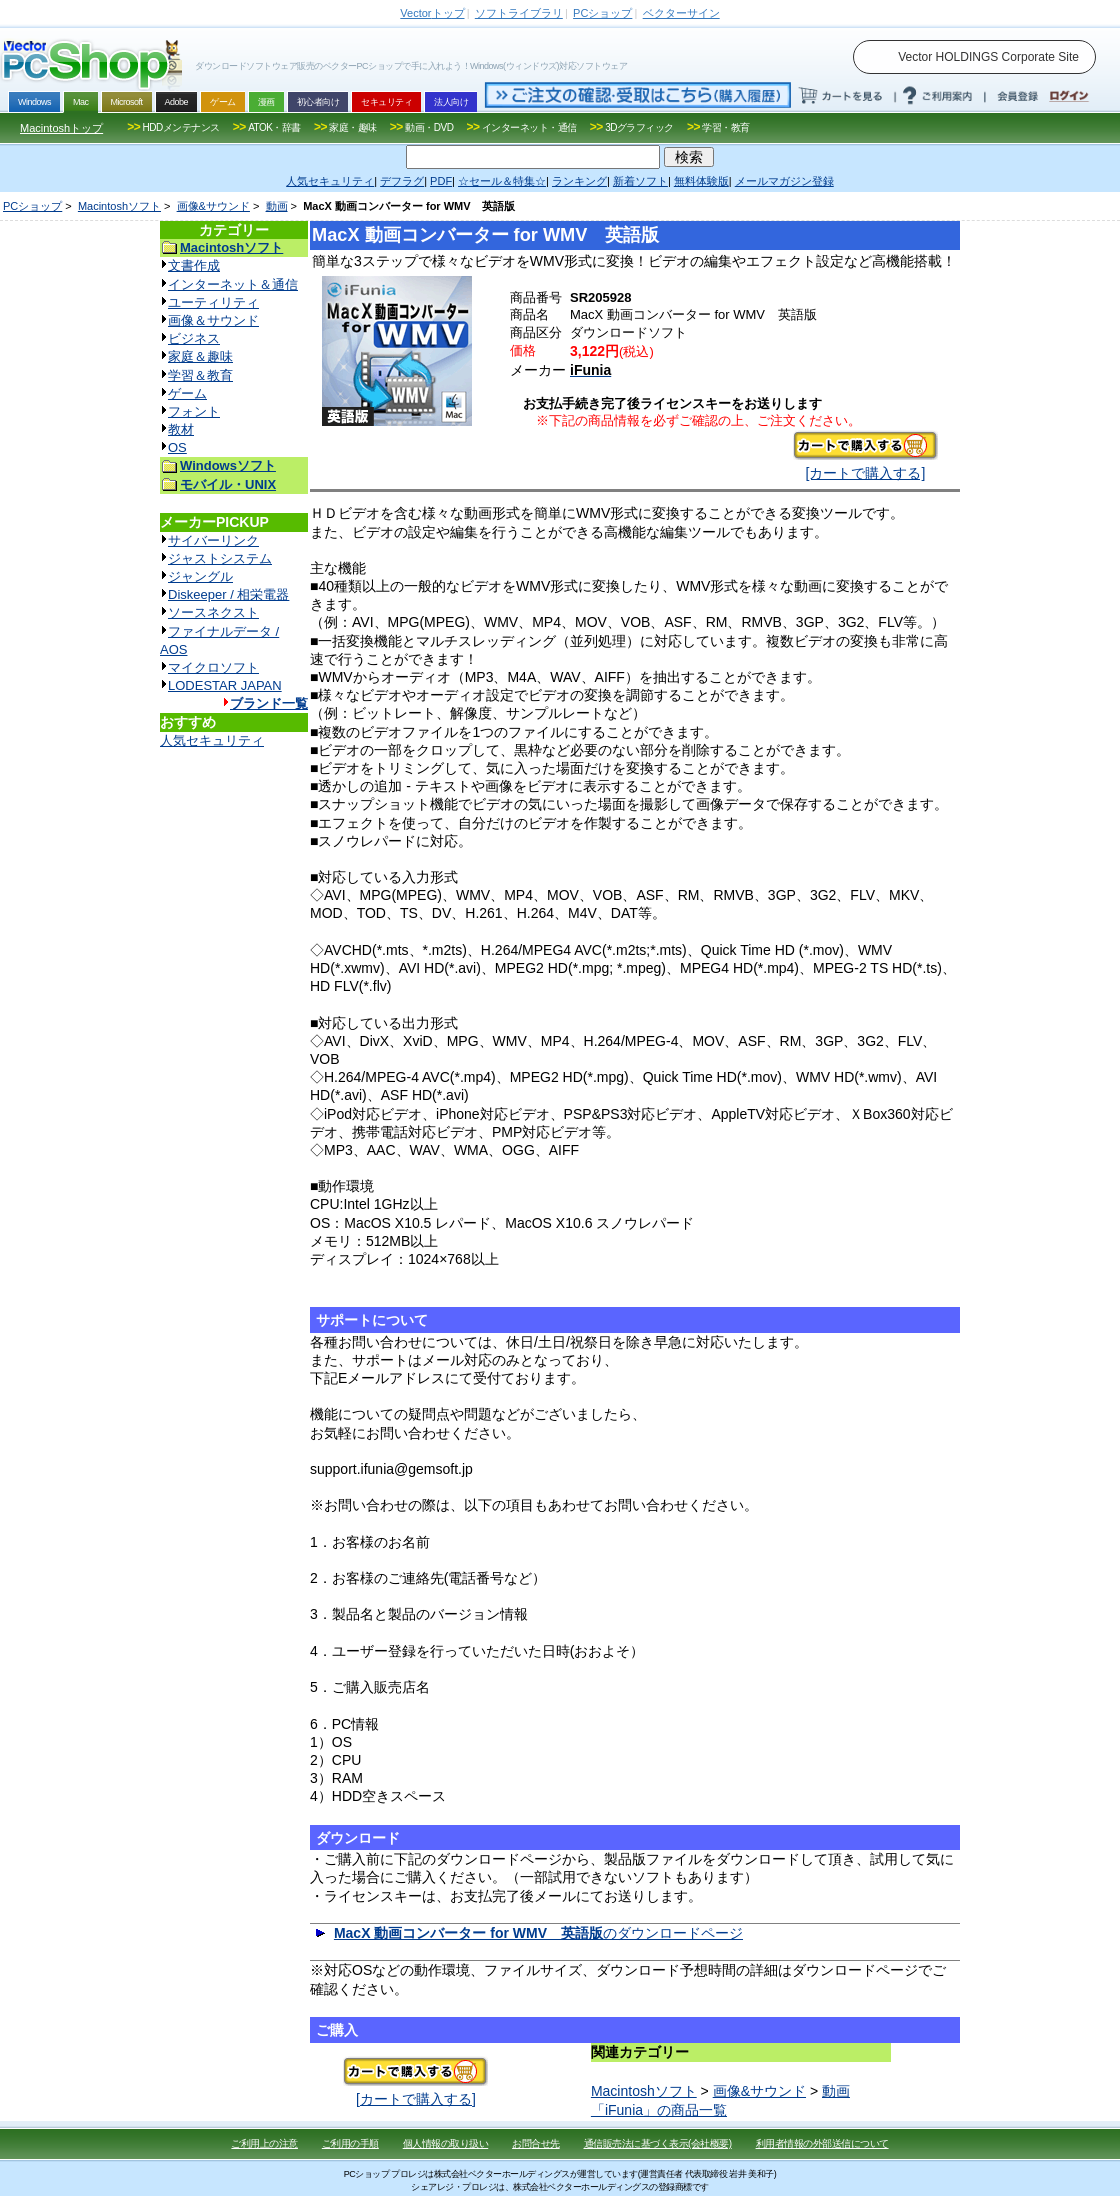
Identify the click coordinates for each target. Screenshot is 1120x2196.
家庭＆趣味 (200, 356)
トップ (432, 13)
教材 (181, 429)
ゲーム (187, 393)
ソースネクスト (213, 612)
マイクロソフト (213, 667)
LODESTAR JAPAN (225, 685)
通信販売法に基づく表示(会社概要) (658, 2143)
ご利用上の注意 (264, 2143)
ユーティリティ (213, 302)
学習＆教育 (200, 375)
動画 (277, 206)
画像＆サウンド (213, 320)
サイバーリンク (213, 540)
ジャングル (200, 576)
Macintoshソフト (119, 206)
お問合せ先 (536, 2143)
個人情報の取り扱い (446, 2143)
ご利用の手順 (350, 2143)
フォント (194, 411)
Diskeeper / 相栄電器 (228, 594)
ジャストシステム (220, 558)
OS (177, 447)
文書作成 (194, 265)
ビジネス (194, 338)
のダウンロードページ (538, 1933)
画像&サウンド (213, 206)
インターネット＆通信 (233, 284)
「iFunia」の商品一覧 (659, 2110)
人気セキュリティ (212, 740)
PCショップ (32, 206)
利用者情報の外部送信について (822, 2143)
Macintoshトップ (61, 128)
